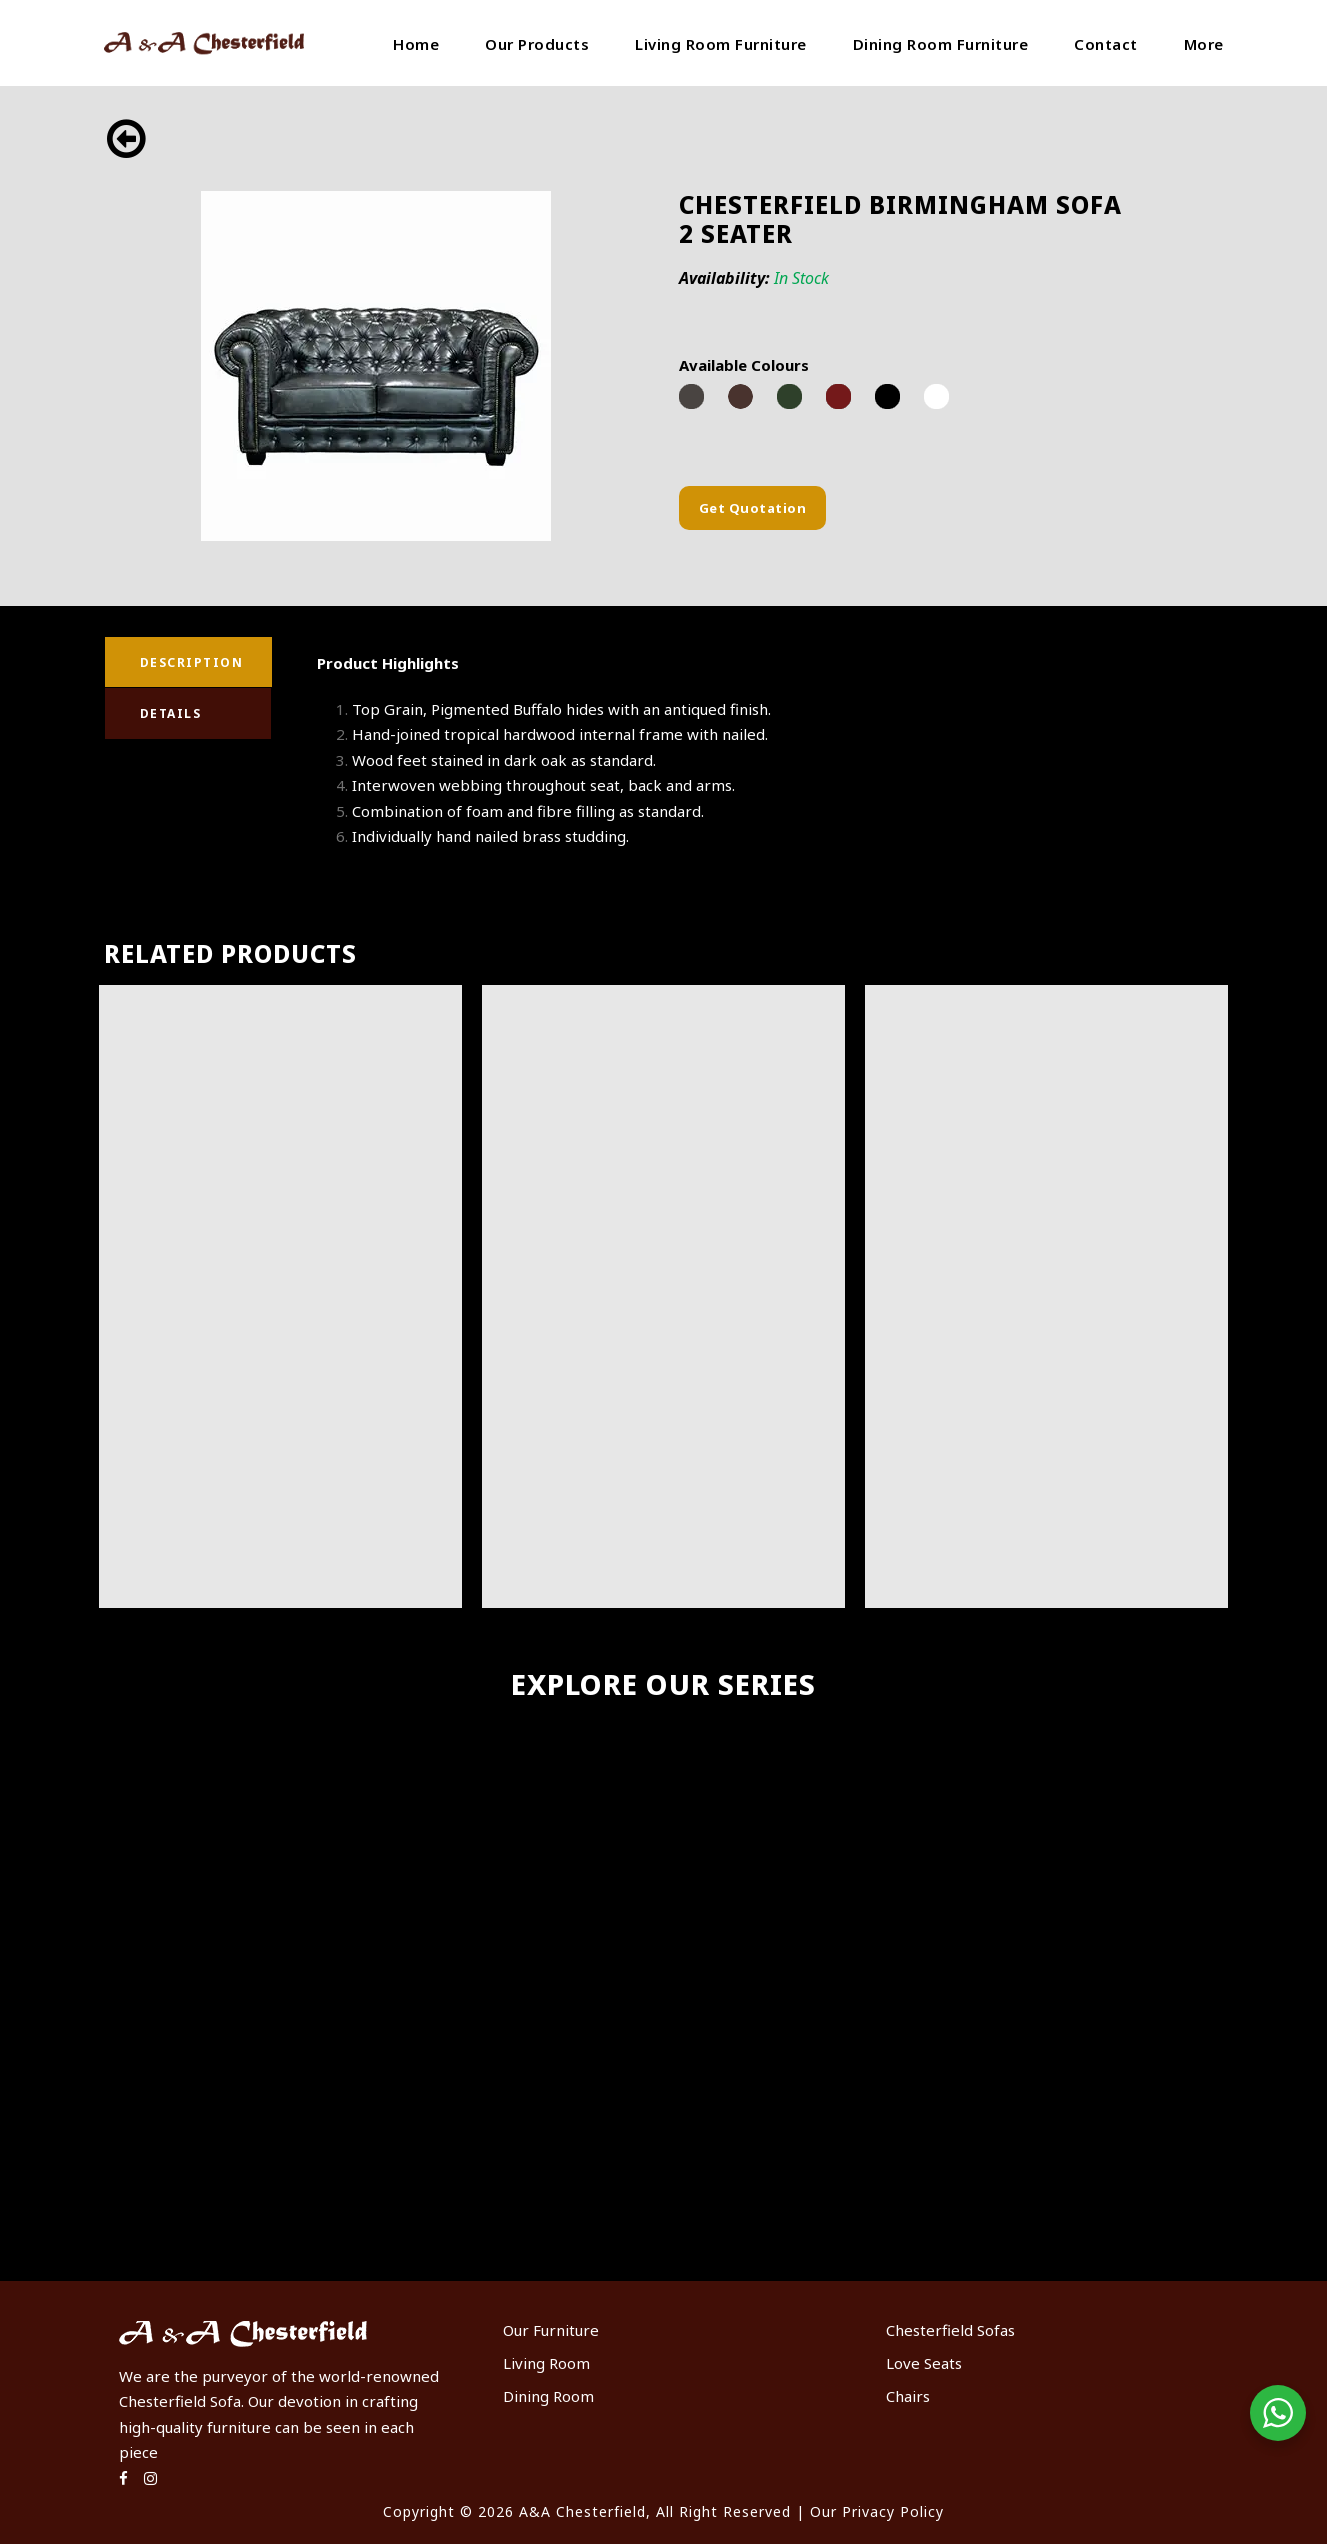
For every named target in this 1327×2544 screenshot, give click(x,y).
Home (416, 44)
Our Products (537, 44)
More (1204, 44)
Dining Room (548, 2396)
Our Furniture (551, 2330)
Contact (1106, 44)
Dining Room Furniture (941, 44)
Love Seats (924, 2363)
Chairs (908, 2396)
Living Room (546, 2363)
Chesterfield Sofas (950, 2330)
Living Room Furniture (721, 44)
